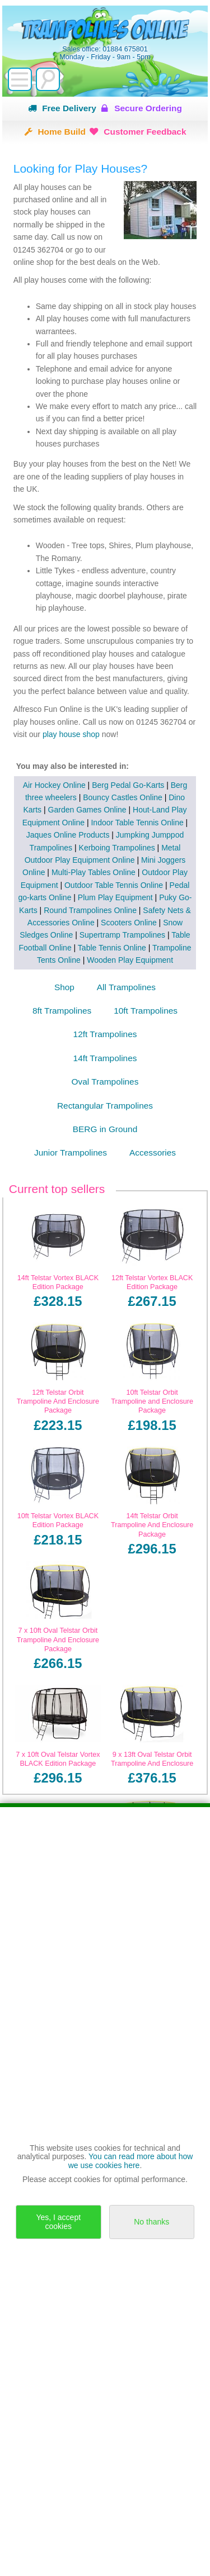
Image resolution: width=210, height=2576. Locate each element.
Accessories (152, 1152)
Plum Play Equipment (115, 897)
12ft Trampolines (105, 1034)
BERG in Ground (105, 1129)
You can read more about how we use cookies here (130, 2160)
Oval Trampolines (105, 1081)
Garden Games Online (87, 809)
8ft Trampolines (61, 1010)
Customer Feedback (145, 131)
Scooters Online (129, 922)
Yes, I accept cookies (58, 2221)
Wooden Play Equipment (130, 960)
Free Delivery (69, 108)
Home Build (62, 131)
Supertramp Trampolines (122, 934)
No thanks (151, 2221)
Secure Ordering (148, 108)
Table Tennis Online (112, 947)
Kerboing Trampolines (117, 847)
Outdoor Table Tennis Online (113, 885)
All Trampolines (126, 987)
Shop (64, 987)
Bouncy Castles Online (122, 797)
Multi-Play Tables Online (94, 872)
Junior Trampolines (70, 1152)
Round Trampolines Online (90, 910)
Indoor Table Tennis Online (137, 822)
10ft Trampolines (146, 1010)
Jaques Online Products (68, 834)
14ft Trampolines (105, 1058)
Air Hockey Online (54, 785)
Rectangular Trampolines (105, 1105)
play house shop (72, 734)
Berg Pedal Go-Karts (128, 785)
